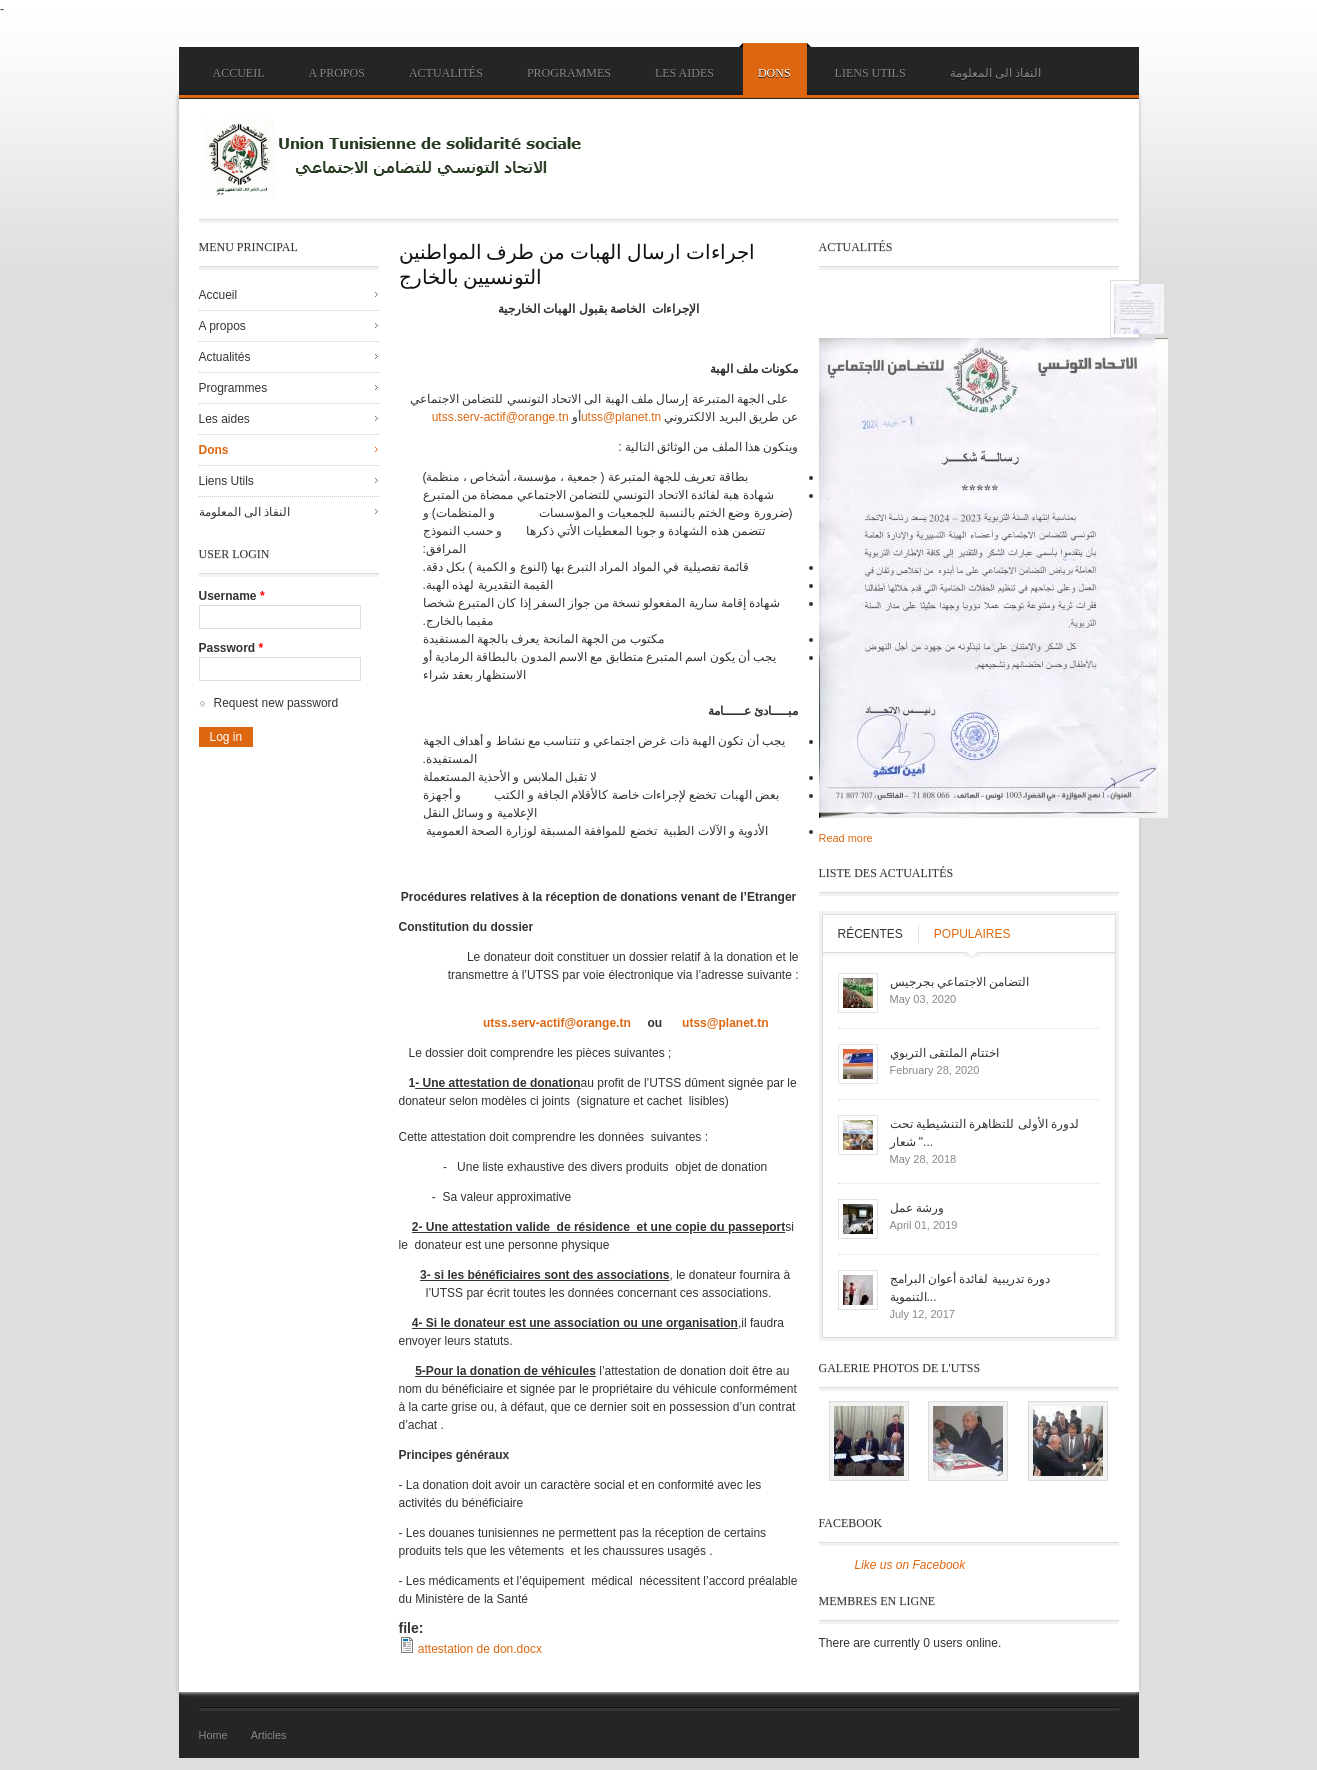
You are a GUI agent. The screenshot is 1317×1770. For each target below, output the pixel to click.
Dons (774, 73)
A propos (337, 73)
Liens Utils (870, 73)
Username (232, 596)
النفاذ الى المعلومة (995, 73)
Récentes (870, 934)
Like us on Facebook (910, 1565)
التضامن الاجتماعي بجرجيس (960, 982)
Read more (846, 838)
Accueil (239, 73)
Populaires (972, 934)
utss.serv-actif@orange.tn (500, 417)
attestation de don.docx (480, 1649)
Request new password (276, 703)
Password (231, 648)
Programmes (569, 73)
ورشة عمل (917, 1208)
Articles (269, 1735)
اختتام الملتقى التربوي (945, 1053)
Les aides (684, 73)
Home (213, 1735)
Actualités (446, 73)
